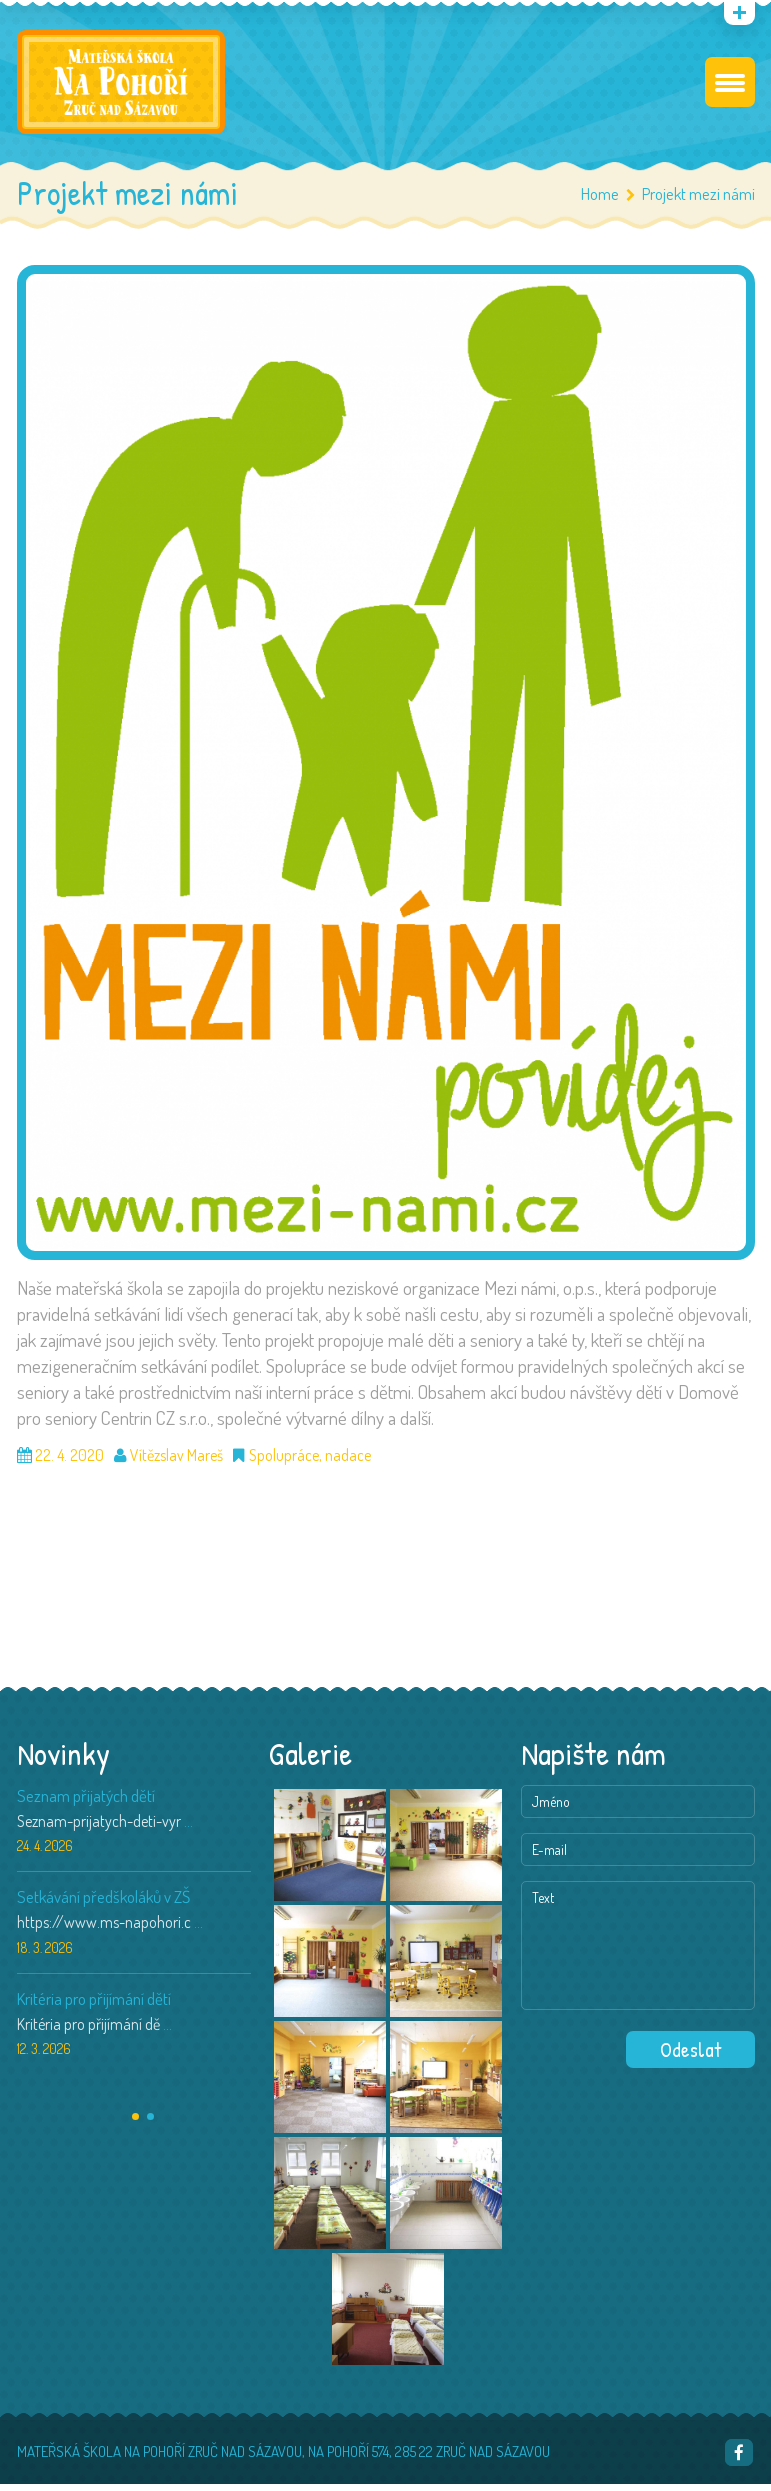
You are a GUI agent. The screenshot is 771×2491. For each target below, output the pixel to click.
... (188, 1828)
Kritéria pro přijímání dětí (94, 2005)
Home (600, 200)
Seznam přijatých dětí (86, 1802)
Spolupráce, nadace (310, 1462)
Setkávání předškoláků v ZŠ (103, 1903)
